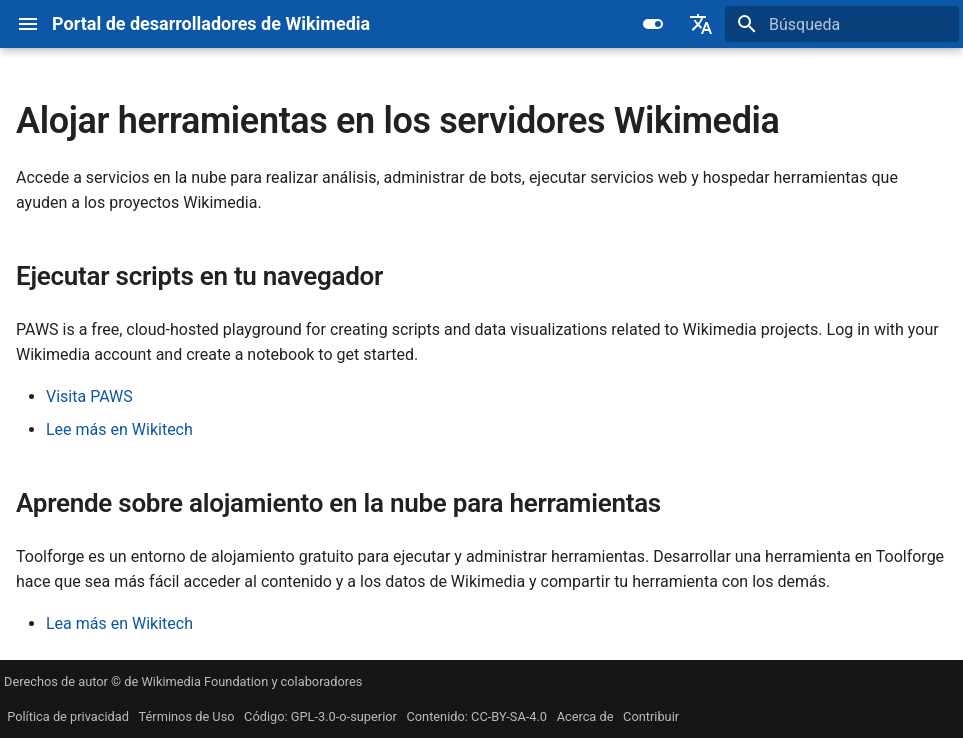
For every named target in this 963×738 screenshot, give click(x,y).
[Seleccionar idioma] (701, 24)
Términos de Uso (187, 716)
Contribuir (651, 716)
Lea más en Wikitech (119, 623)
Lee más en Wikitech (119, 429)
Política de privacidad (68, 716)
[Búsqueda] (842, 24)
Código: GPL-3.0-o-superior (320, 716)
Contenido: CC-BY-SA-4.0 (476, 716)
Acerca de (585, 716)
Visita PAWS (89, 396)
